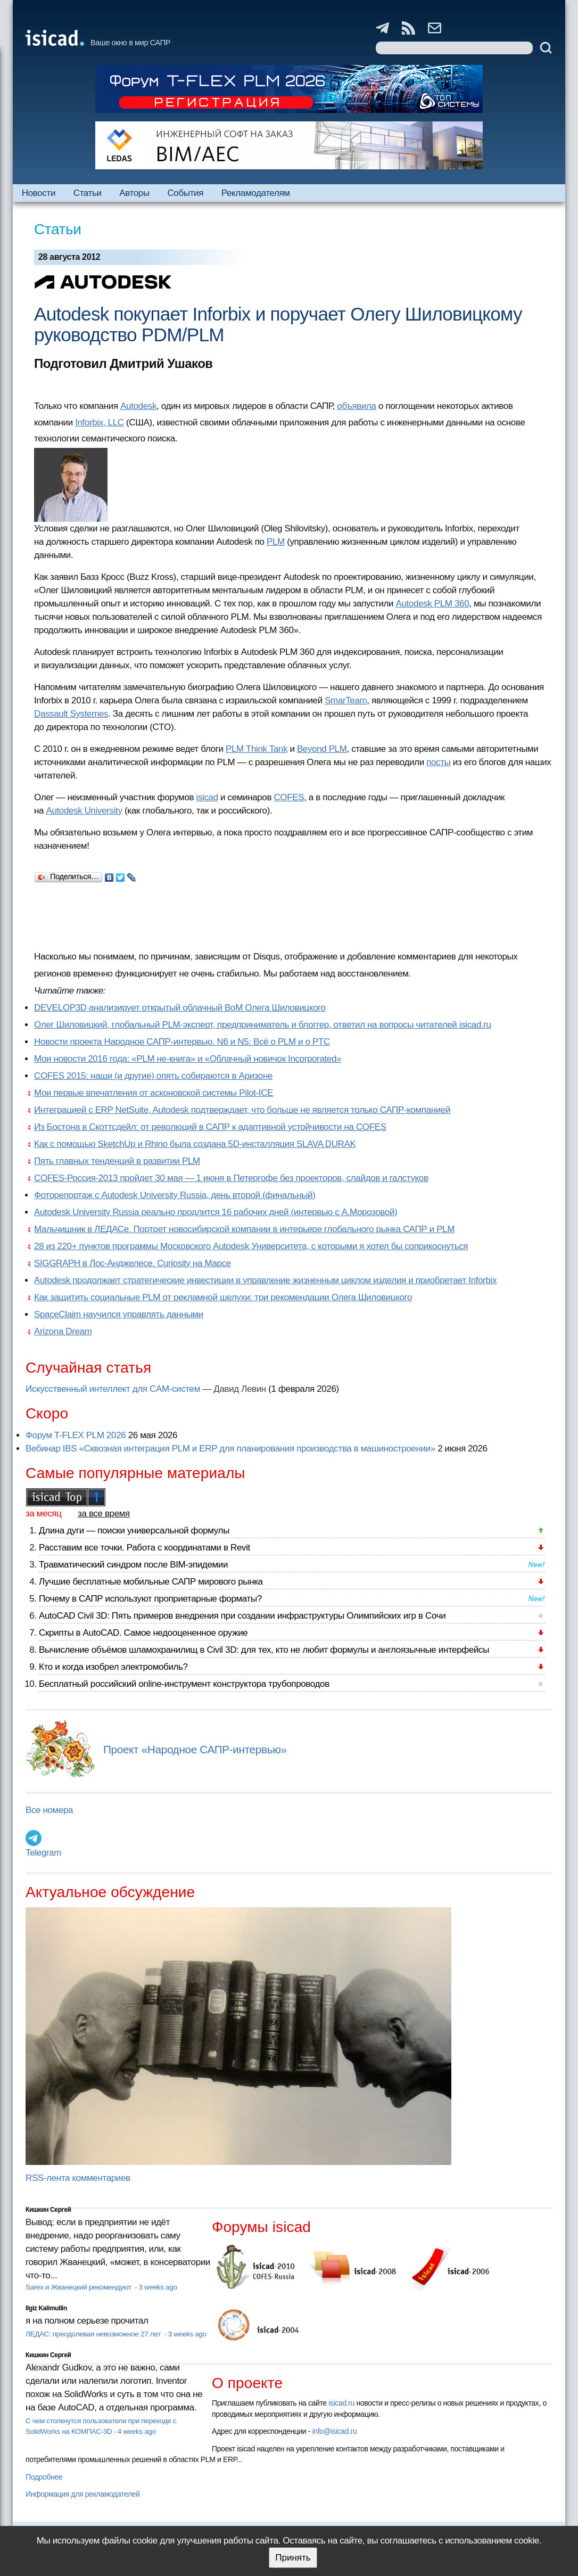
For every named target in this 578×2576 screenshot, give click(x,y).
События (185, 193)
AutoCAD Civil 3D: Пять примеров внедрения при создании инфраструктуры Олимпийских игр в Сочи (242, 1616)
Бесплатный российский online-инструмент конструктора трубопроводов (184, 1684)
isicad (207, 797)
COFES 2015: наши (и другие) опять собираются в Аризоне (153, 1076)
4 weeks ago (137, 2431)
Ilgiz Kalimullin (46, 2308)
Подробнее (44, 2477)
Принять (292, 2558)
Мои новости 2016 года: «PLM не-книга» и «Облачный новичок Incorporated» (187, 1059)
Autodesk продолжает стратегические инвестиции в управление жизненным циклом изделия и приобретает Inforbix (265, 1280)
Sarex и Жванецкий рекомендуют (79, 2287)
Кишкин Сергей (48, 2209)
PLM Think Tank (256, 749)
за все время (104, 1513)
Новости (38, 193)
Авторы (134, 193)
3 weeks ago (157, 2287)
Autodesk (138, 406)
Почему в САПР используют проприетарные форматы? (150, 1599)
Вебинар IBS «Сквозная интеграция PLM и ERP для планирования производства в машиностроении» (230, 1448)
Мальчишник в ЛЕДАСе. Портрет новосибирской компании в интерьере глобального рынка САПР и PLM (244, 1229)
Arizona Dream (63, 1331)
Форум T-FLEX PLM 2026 (76, 1435)
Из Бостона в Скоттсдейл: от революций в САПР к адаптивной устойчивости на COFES (210, 1127)
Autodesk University (84, 811)
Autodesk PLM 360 (432, 603)
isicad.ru (341, 2403)
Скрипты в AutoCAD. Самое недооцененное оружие (143, 1633)
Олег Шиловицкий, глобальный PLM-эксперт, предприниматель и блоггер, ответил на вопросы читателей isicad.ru (262, 1025)
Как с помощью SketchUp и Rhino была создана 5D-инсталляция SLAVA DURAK (195, 1144)
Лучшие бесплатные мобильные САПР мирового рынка (151, 1582)
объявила (356, 406)
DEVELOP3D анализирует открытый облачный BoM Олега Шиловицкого (180, 1008)
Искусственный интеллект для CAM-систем (113, 1389)
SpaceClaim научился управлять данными (118, 1314)
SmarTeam (346, 700)
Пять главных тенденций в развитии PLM (117, 1161)
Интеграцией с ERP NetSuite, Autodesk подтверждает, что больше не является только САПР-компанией (242, 1110)
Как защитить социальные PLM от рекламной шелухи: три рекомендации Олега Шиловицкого (223, 1297)
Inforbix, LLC (99, 422)
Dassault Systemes (71, 714)
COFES (289, 797)
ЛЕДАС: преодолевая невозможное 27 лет (94, 2334)
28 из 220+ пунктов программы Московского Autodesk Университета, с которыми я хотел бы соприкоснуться (251, 1246)
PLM (276, 542)
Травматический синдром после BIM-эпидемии (133, 1565)
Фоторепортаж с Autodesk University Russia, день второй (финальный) (174, 1195)
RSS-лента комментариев (78, 2178)
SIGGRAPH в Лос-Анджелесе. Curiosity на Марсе (132, 1263)
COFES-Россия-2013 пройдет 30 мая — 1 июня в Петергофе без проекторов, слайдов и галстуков (231, 1178)
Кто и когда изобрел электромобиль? (113, 1667)
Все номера (49, 1810)
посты (438, 762)
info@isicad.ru (334, 2431)
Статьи (87, 193)
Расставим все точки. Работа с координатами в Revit (144, 1548)
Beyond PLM (322, 749)
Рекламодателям (255, 193)
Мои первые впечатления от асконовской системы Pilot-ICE (153, 1093)
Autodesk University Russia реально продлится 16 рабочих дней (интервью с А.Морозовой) (215, 1212)
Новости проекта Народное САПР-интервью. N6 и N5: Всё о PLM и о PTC (182, 1042)
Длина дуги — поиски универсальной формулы (134, 1530)
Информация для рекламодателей (82, 2494)
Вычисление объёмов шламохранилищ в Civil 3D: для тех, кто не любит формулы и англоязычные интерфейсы (264, 1650)
